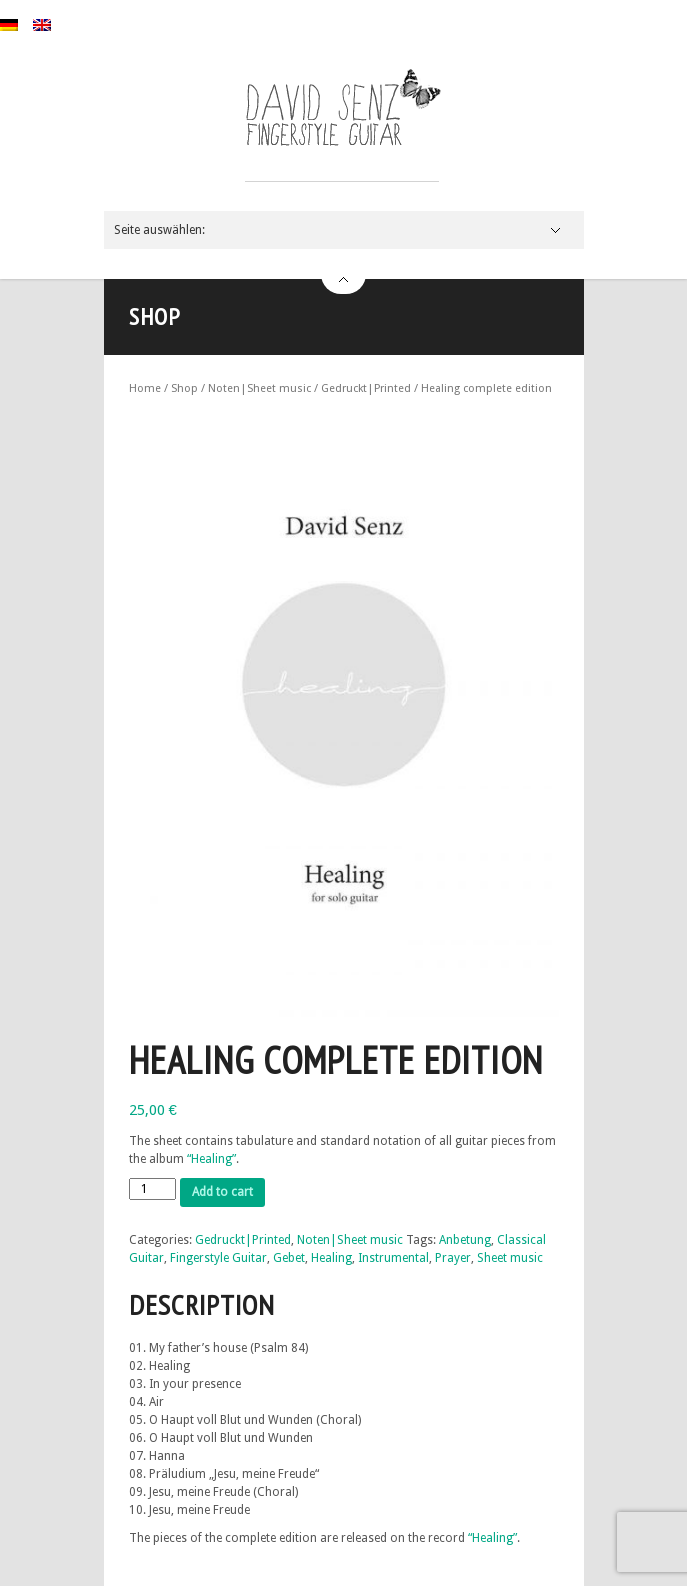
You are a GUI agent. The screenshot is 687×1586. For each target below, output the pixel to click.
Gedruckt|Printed (366, 388)
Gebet (289, 1258)
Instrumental (393, 1258)
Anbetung (465, 1240)
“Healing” (211, 1159)
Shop (184, 388)
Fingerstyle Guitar (218, 1258)
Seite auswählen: (159, 230)
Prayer (453, 1258)
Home (145, 388)
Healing (331, 1258)
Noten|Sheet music (259, 388)
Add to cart (222, 1192)
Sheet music (510, 1258)
